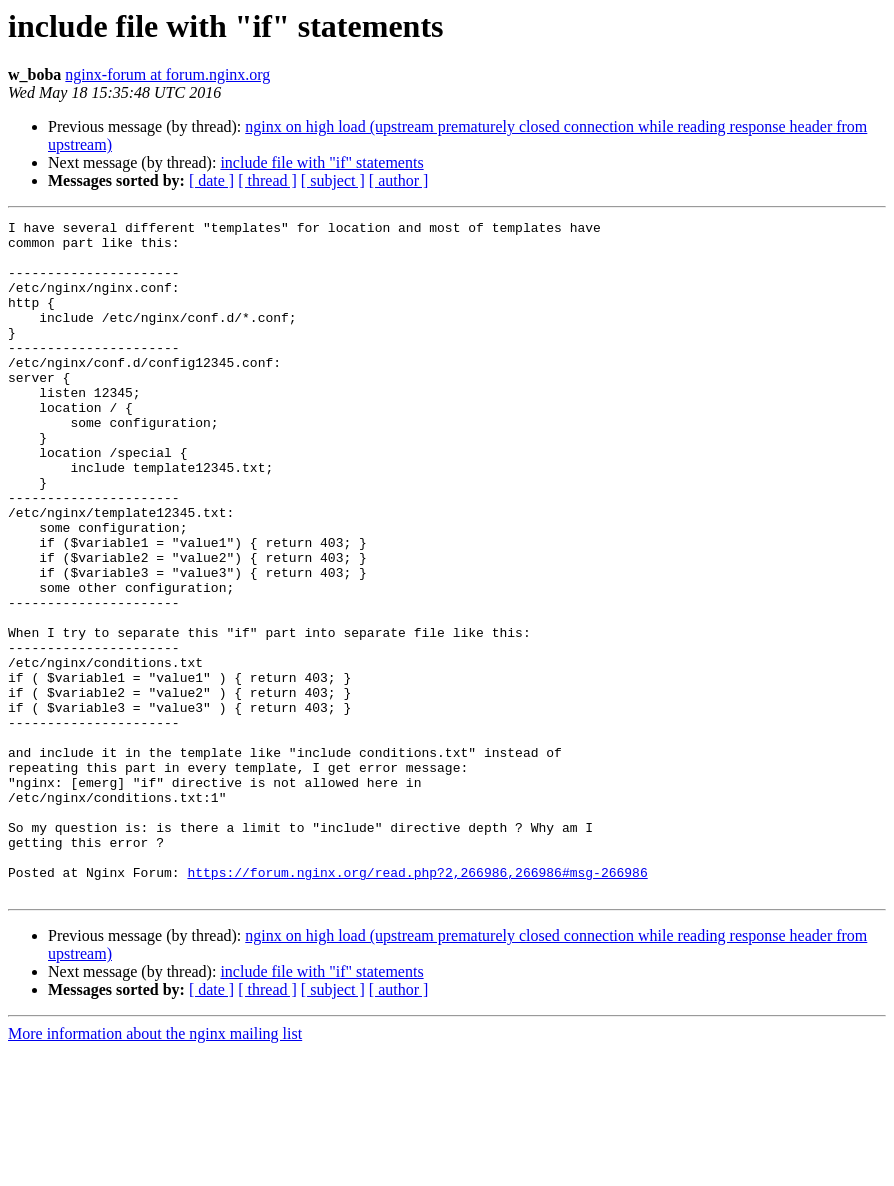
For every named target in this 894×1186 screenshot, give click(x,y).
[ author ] (399, 180)
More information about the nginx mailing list (155, 1168)
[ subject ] (333, 180)
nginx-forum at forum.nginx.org (167, 74)
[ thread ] (267, 180)
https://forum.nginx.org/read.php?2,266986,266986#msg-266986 (417, 1004)
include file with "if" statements (321, 162)
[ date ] (211, 180)
